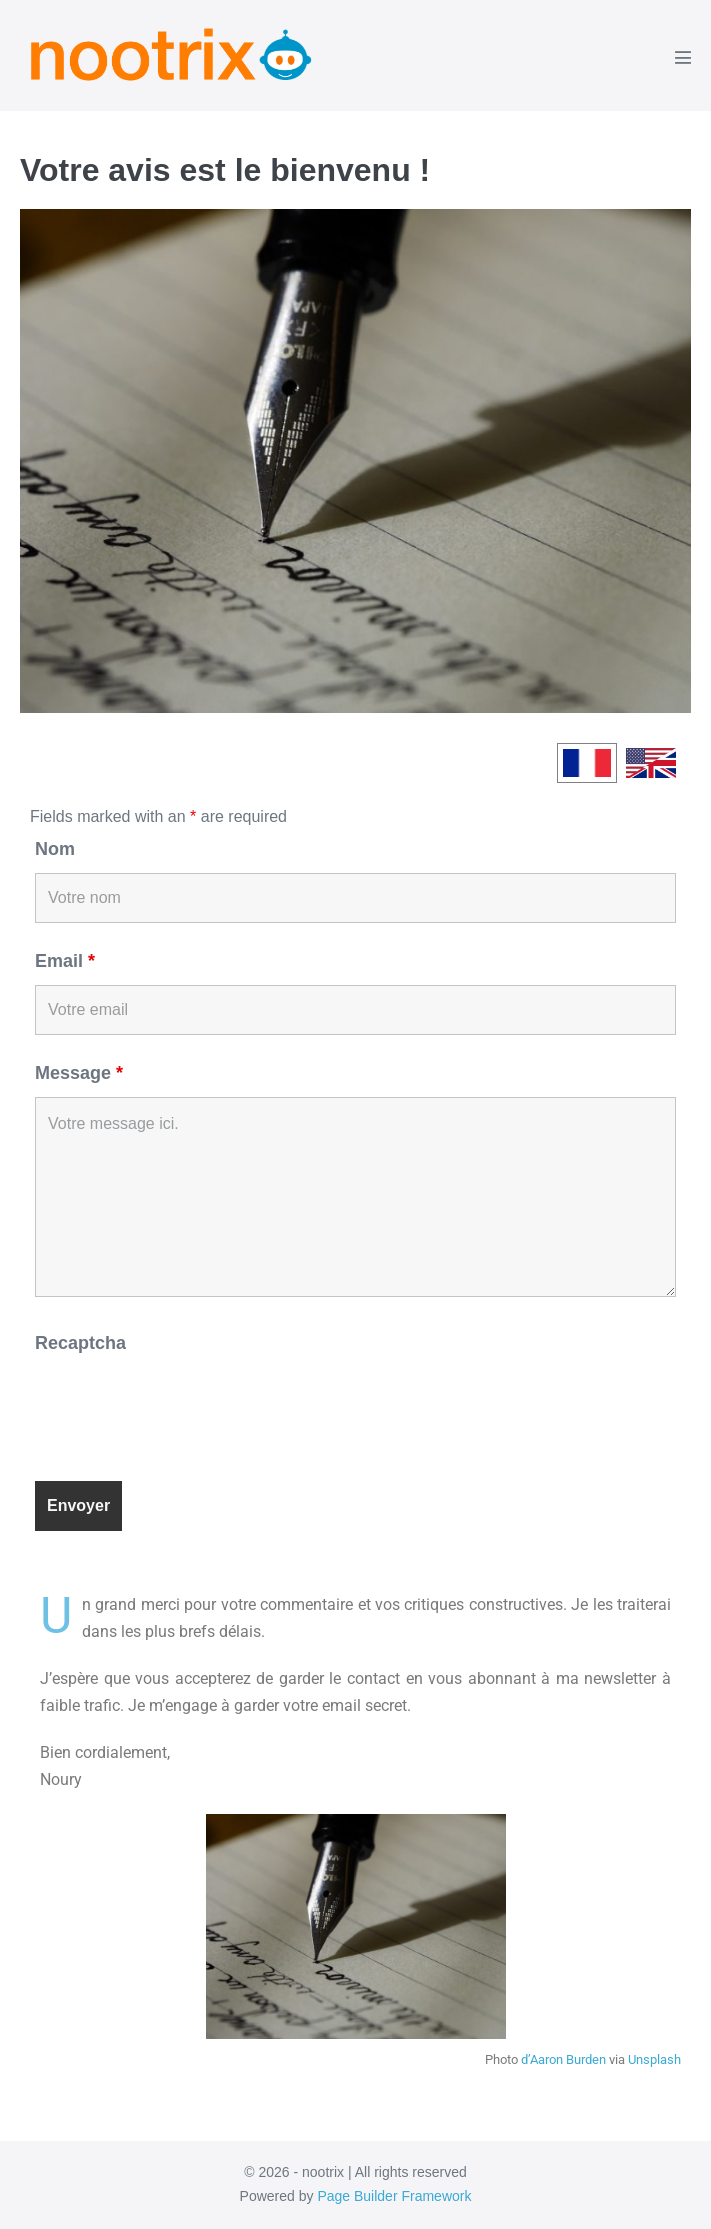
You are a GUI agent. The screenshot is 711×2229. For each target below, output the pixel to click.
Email (65, 961)
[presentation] (187, 1407)
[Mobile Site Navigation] (683, 57)
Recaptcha (80, 1343)
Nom (55, 849)
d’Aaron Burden (563, 2059)
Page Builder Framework (394, 2196)
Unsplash (654, 2059)
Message (79, 1073)
